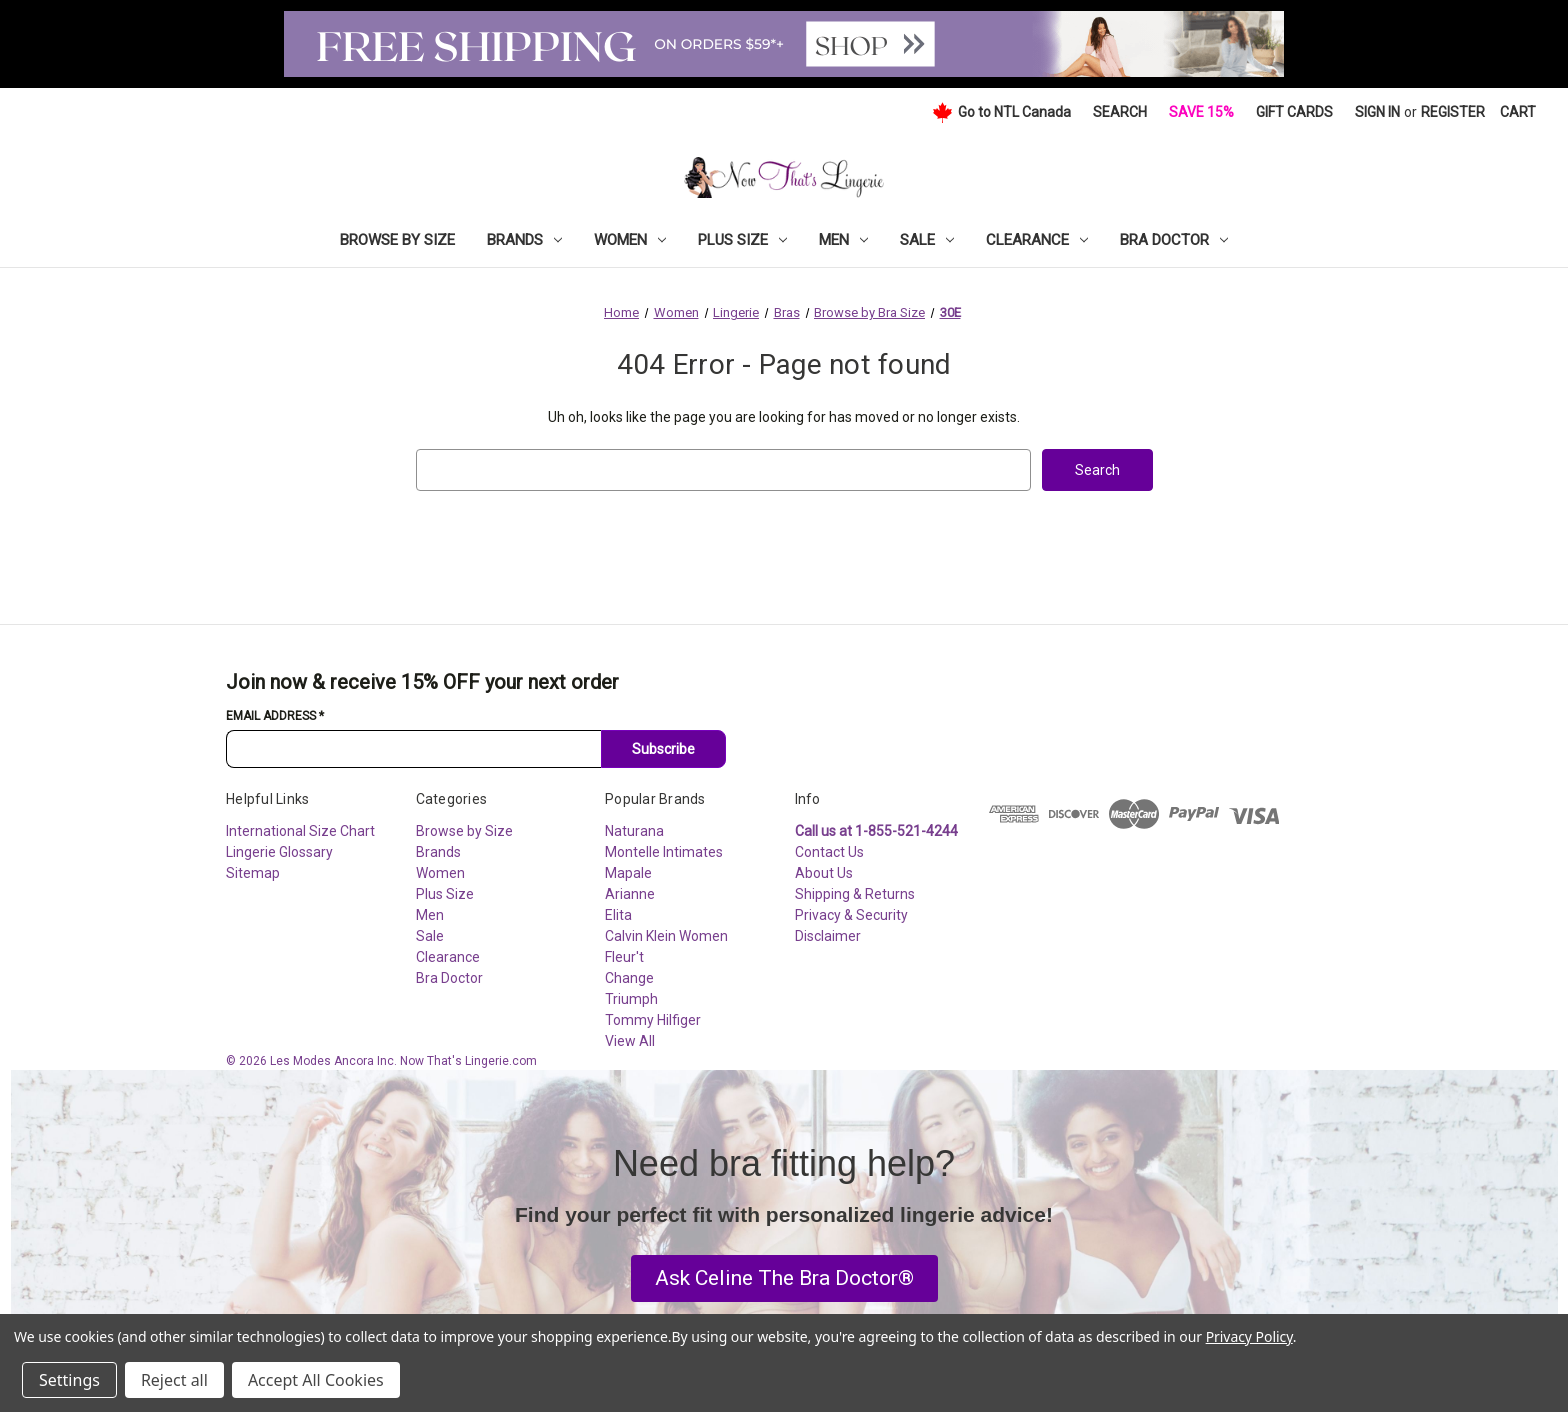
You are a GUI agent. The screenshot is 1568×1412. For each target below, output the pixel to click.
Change (629, 978)
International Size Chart (300, 831)
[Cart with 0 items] (1518, 112)
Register (1453, 112)
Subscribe (663, 749)
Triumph (631, 999)
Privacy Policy (1249, 1336)
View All (630, 1041)
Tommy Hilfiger (653, 1020)
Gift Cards (1294, 112)
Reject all (174, 1380)
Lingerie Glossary (279, 852)
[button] (784, 1279)
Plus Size (742, 240)
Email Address (275, 716)
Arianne (630, 894)
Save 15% (1201, 112)
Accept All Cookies (316, 1380)
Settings (69, 1380)
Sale (927, 240)
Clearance (1037, 240)
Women (630, 240)
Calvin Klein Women (666, 936)
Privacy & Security (851, 915)
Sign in (1377, 112)
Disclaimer (828, 936)
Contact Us (829, 852)
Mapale (628, 873)
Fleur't (624, 957)
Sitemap (253, 873)
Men (843, 240)
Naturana (634, 831)
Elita (618, 915)
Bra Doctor (1174, 240)
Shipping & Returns (855, 894)
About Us (824, 873)
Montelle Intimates (664, 852)
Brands (524, 240)
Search (1120, 112)
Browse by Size (397, 240)
